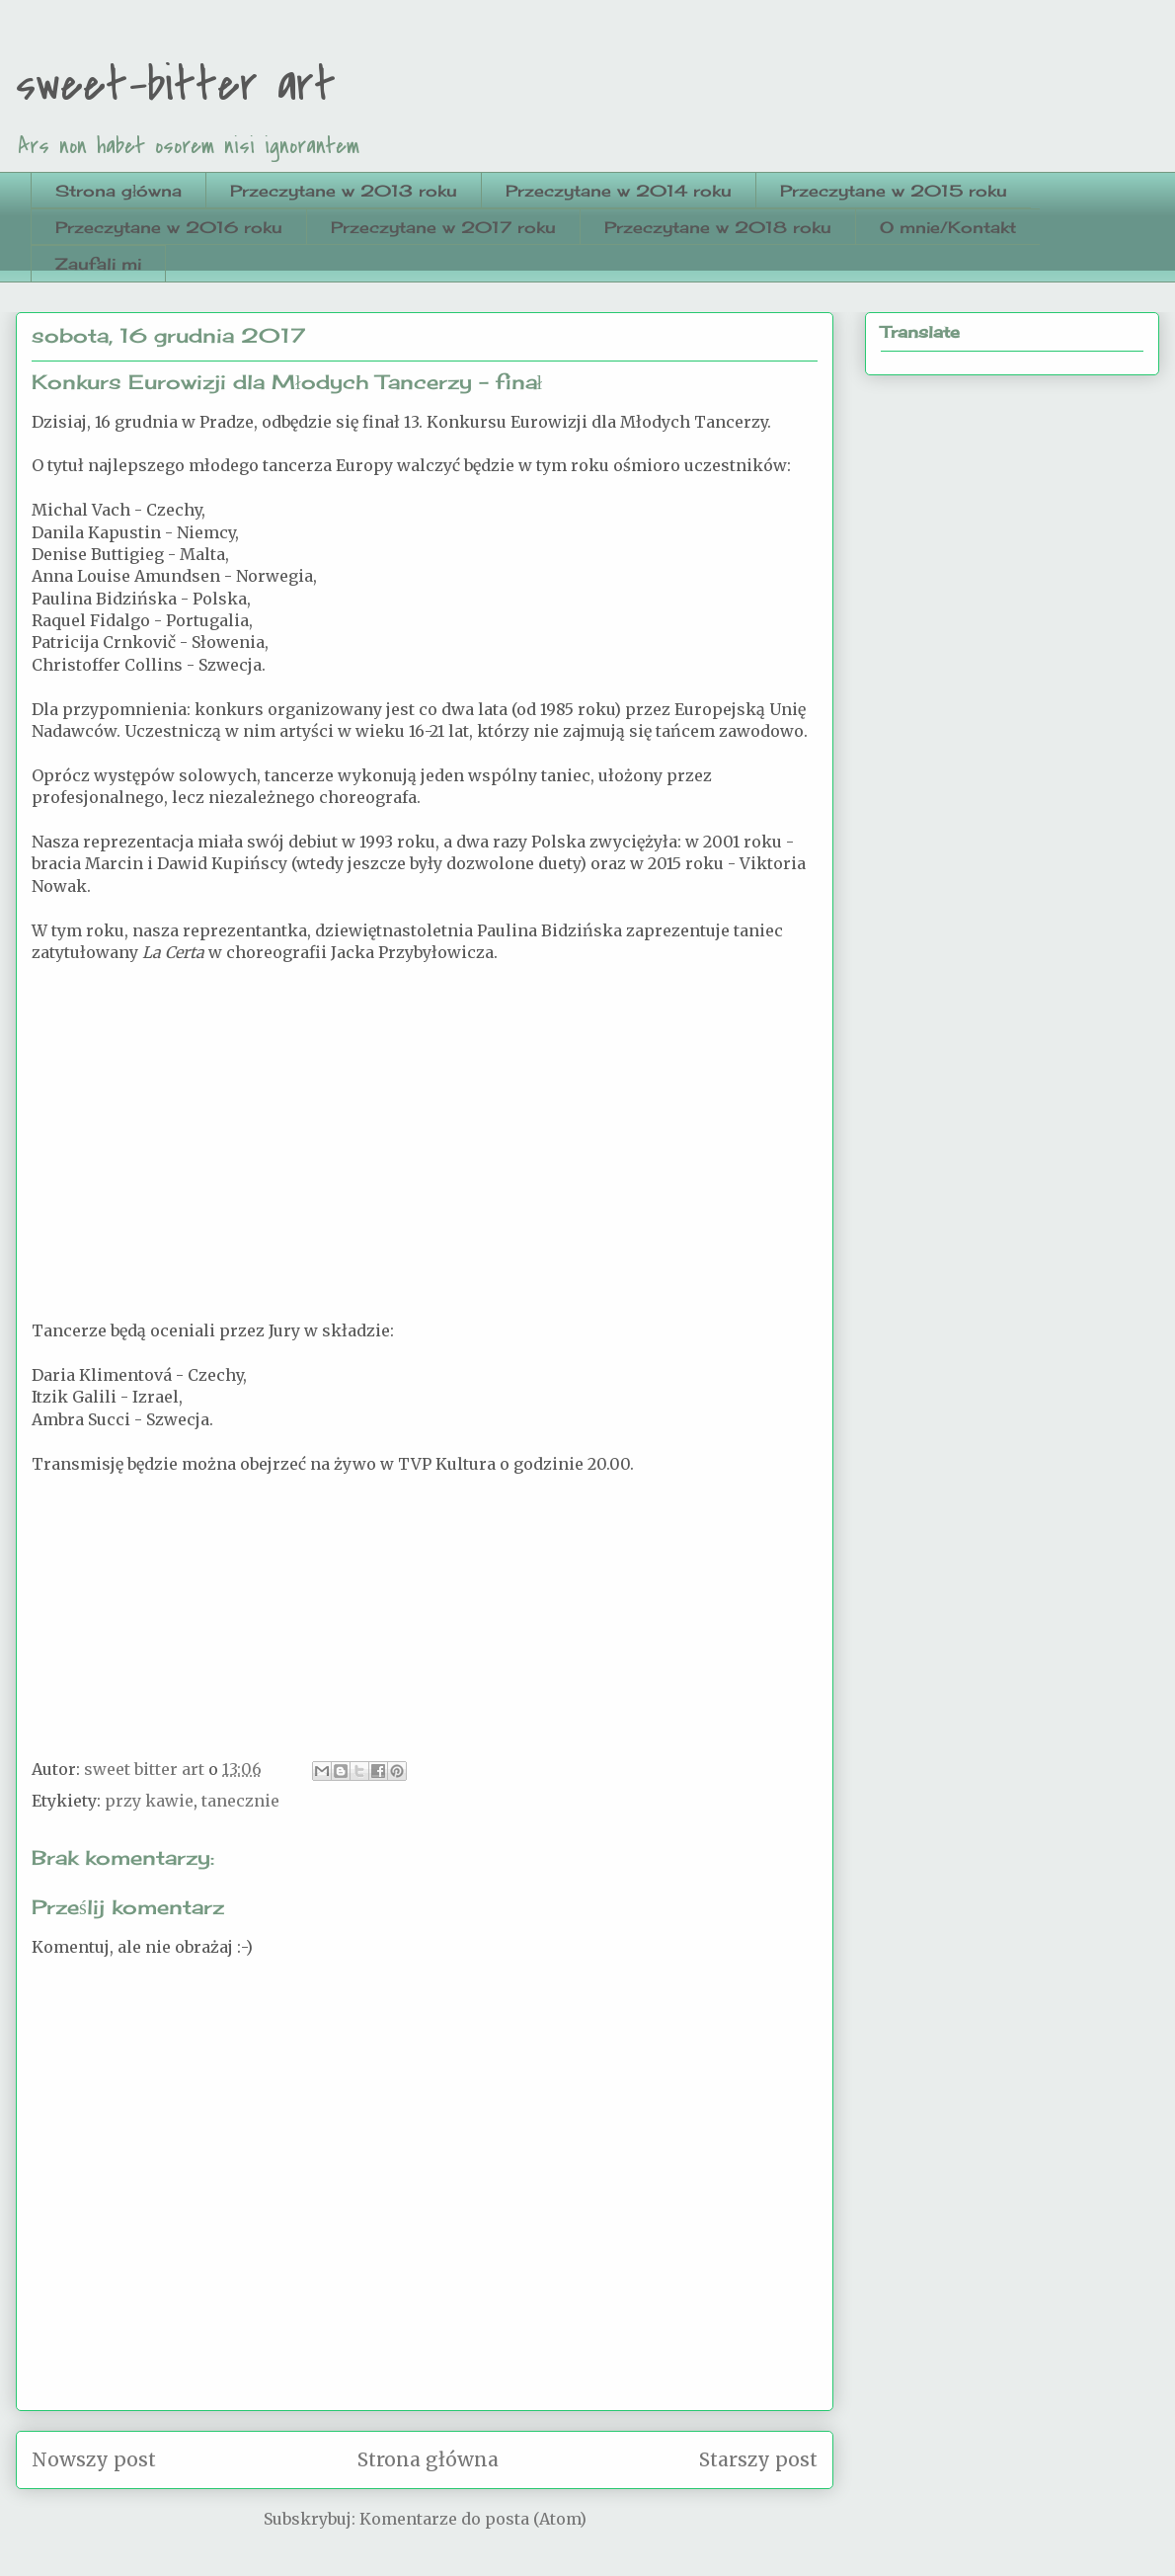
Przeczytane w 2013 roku (343, 191)
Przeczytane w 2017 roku (443, 227)
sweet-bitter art (176, 85)
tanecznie (240, 1801)
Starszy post (758, 2459)
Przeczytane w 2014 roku (619, 191)
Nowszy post (94, 2459)
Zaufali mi (98, 264)
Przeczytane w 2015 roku (893, 191)
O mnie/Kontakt (948, 227)
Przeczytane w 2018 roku (717, 227)
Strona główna (118, 191)
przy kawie (149, 1801)
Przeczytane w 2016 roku (168, 227)
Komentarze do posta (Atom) (473, 2519)
